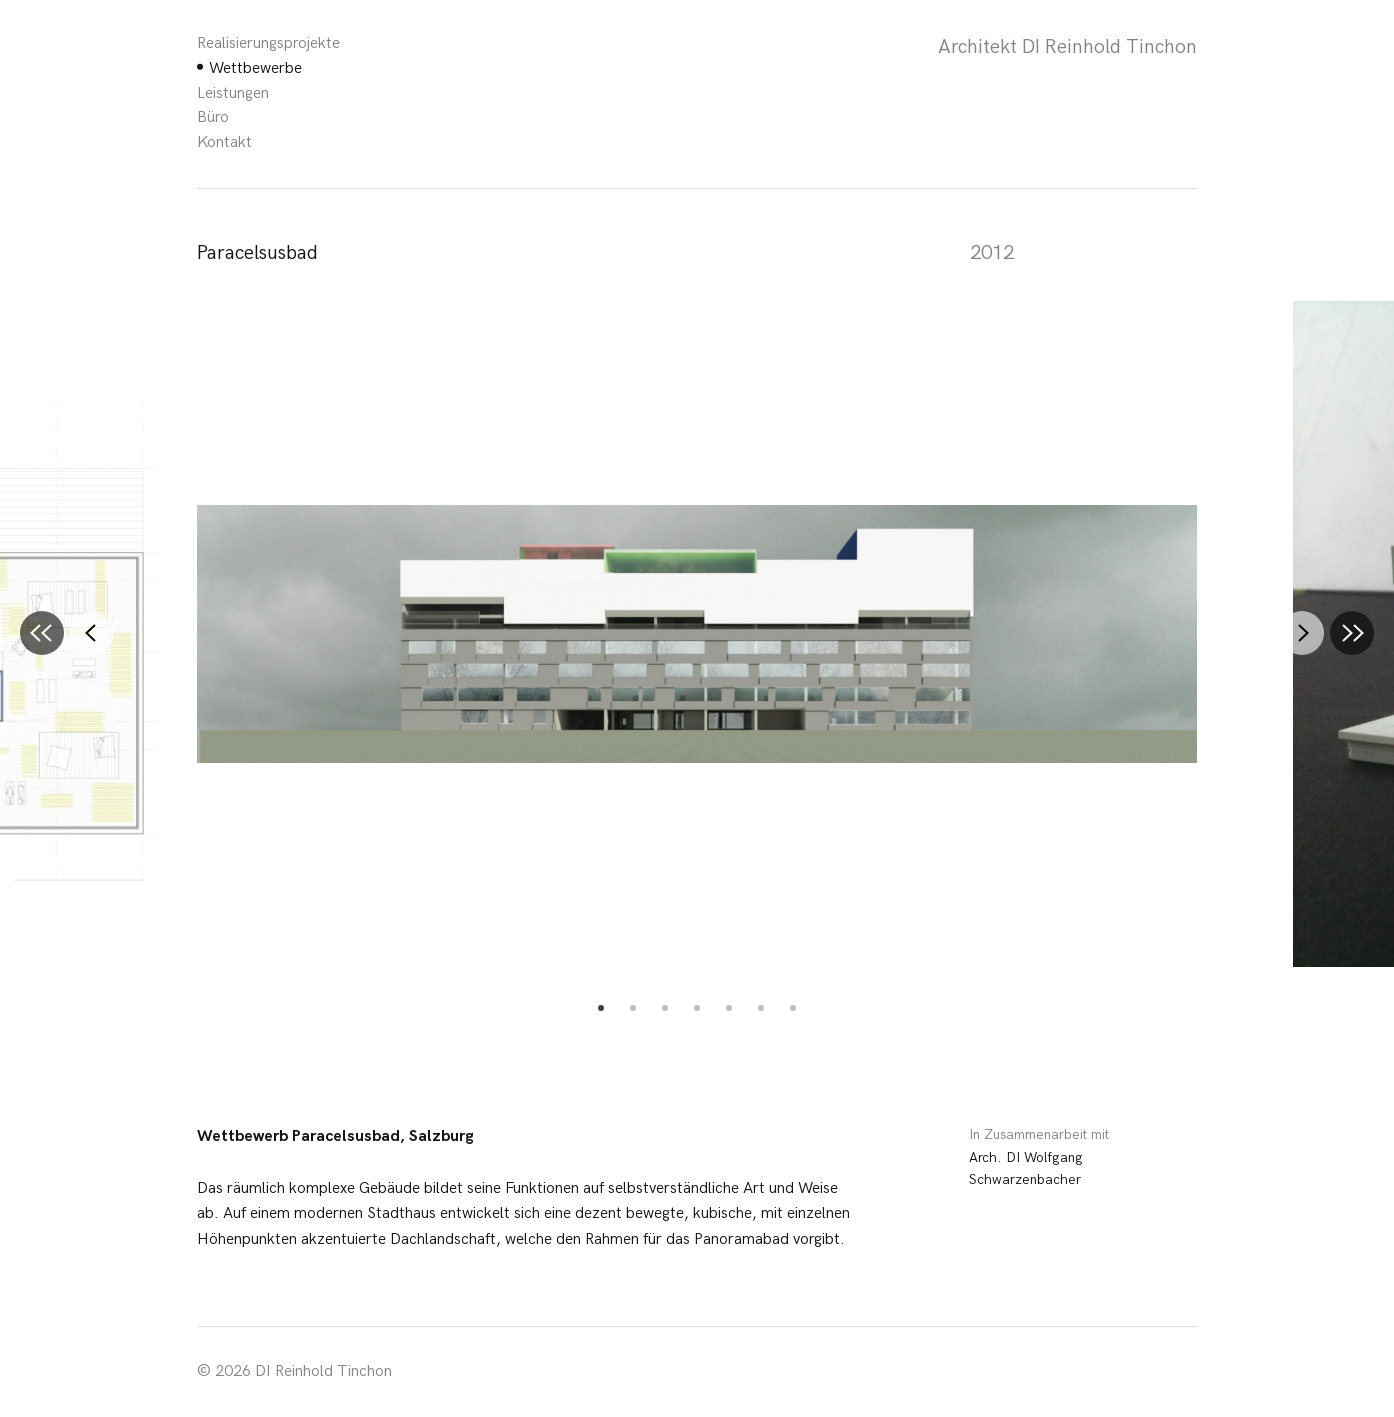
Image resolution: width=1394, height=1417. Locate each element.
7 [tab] (793, 1008)
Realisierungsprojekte (268, 43)
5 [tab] (729, 1008)
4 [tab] (697, 1008)
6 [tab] (761, 1008)
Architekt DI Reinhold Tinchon (1067, 47)
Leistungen (233, 93)
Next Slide (1297, 633)
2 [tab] (633, 1008)
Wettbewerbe (255, 68)
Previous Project (37, 628)
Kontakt (224, 142)
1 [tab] (601, 1008)
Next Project (1347, 628)
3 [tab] (665, 1008)
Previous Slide (87, 633)
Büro (213, 117)
